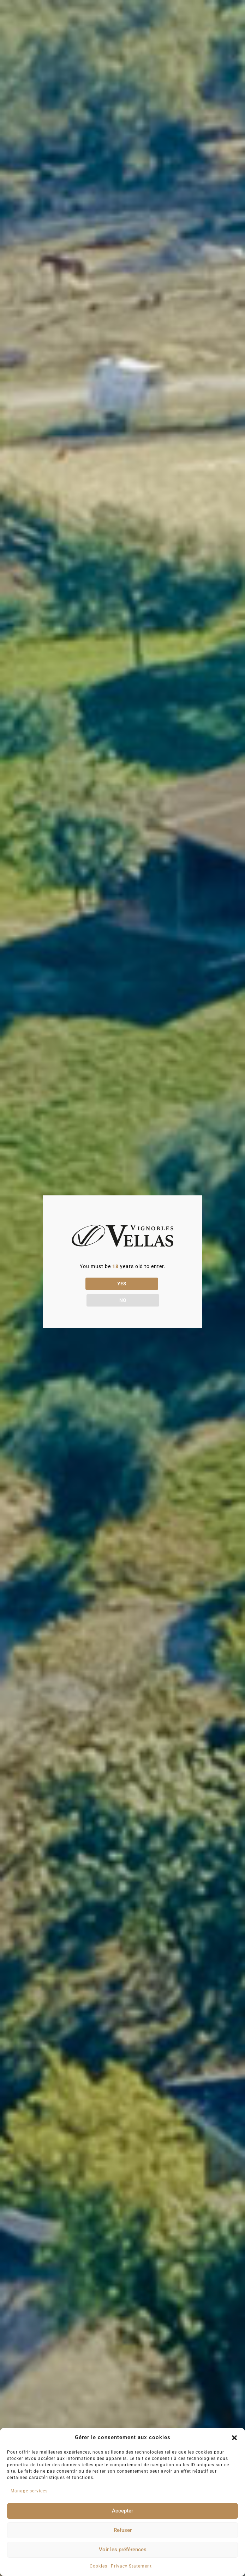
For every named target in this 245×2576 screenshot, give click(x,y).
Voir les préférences (123, 2549)
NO (152, 1292)
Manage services (29, 2490)
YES (92, 1292)
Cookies (98, 2566)
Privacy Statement (131, 2566)
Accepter (122, 2511)
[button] (234, 2437)
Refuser (123, 2530)
